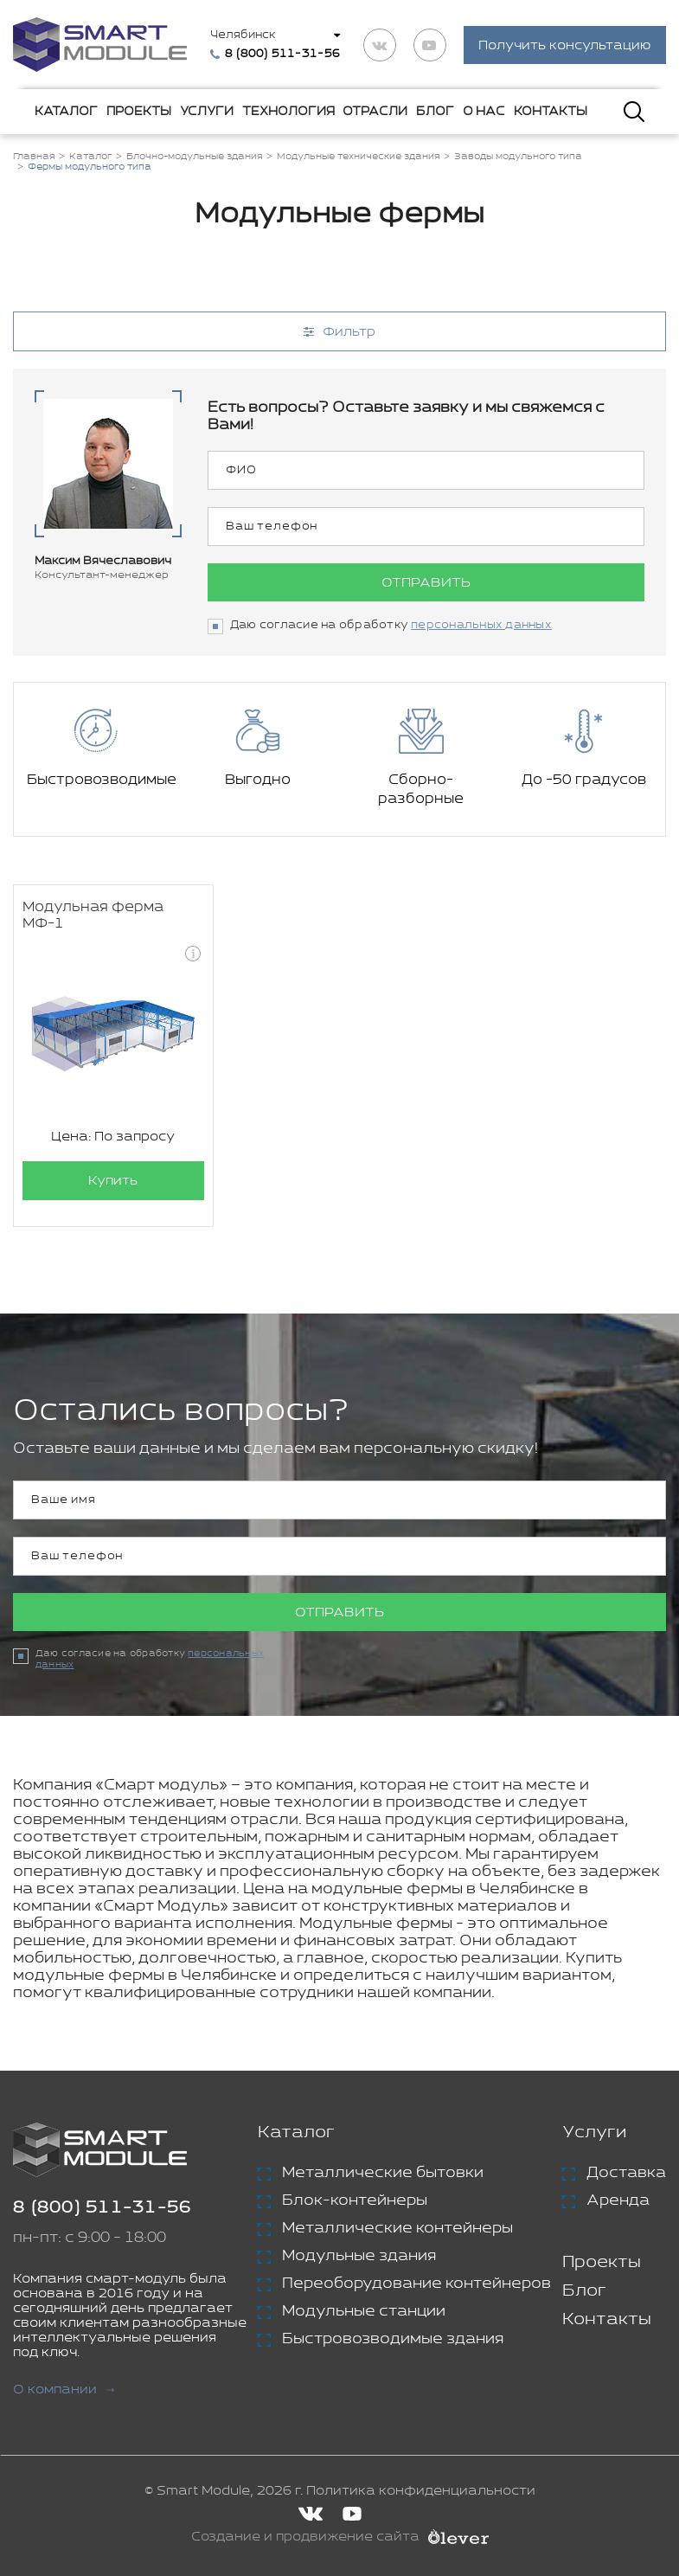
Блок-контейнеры (354, 2200)
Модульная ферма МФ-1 (92, 915)
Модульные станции (363, 2311)
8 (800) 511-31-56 (102, 2208)
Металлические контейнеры (397, 2228)
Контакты (550, 112)
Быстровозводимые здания (392, 2339)
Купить (113, 1180)
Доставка (626, 2172)
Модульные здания (359, 2255)
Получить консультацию (564, 45)
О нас (484, 112)
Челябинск (242, 35)
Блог (435, 112)
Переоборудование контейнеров (416, 2283)
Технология (288, 112)
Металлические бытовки (383, 2172)
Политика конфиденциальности (420, 2490)
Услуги (207, 112)
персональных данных (481, 625)
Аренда (618, 2200)
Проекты (138, 112)
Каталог (66, 112)
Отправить (426, 582)
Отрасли (375, 112)
